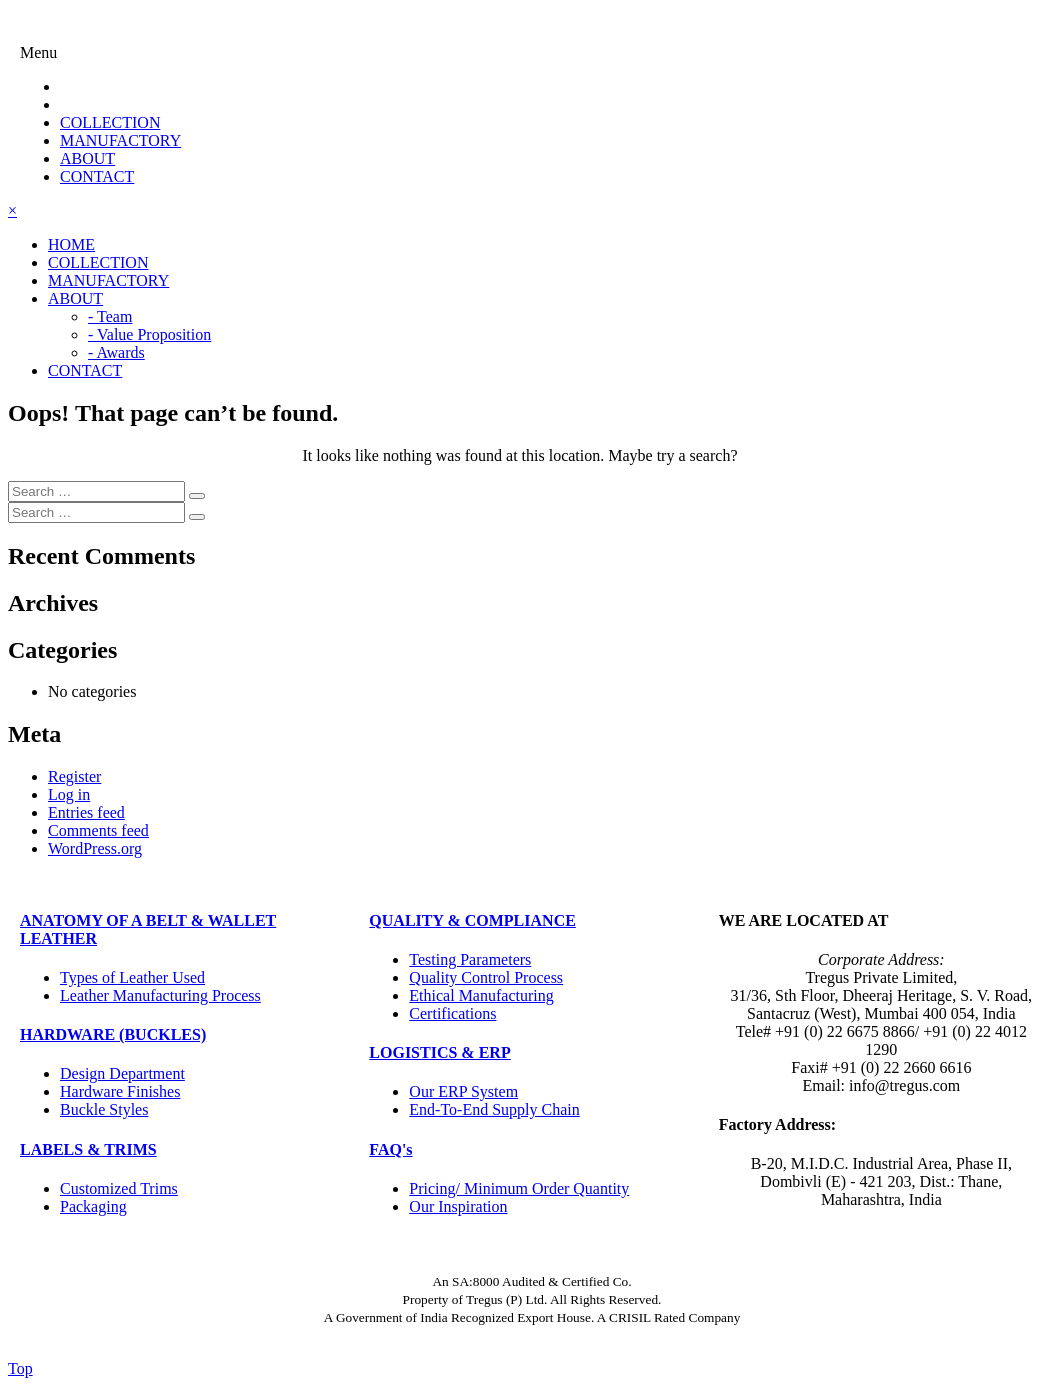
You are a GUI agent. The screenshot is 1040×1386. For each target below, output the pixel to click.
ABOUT (87, 158)
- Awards (116, 352)
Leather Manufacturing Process (160, 995)
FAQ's (390, 1149)
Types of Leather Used (132, 977)
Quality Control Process (486, 977)
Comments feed (98, 830)
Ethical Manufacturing (481, 995)
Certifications (452, 1013)
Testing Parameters (470, 959)
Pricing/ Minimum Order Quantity (519, 1188)
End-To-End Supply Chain (494, 1109)
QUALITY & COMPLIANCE (472, 920)
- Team (110, 316)
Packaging (93, 1206)
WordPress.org (95, 848)
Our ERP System (463, 1091)
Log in (69, 794)
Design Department (122, 1073)
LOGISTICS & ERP (439, 1052)
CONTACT (97, 176)
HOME (71, 244)
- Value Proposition (149, 334)
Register (74, 776)
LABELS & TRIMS (88, 1149)
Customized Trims (119, 1188)
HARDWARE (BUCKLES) (113, 1034)
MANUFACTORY (120, 140)
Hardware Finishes (120, 1091)
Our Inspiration (458, 1206)
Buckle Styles (104, 1109)
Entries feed (86, 812)
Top (20, 1368)
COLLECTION (110, 122)
